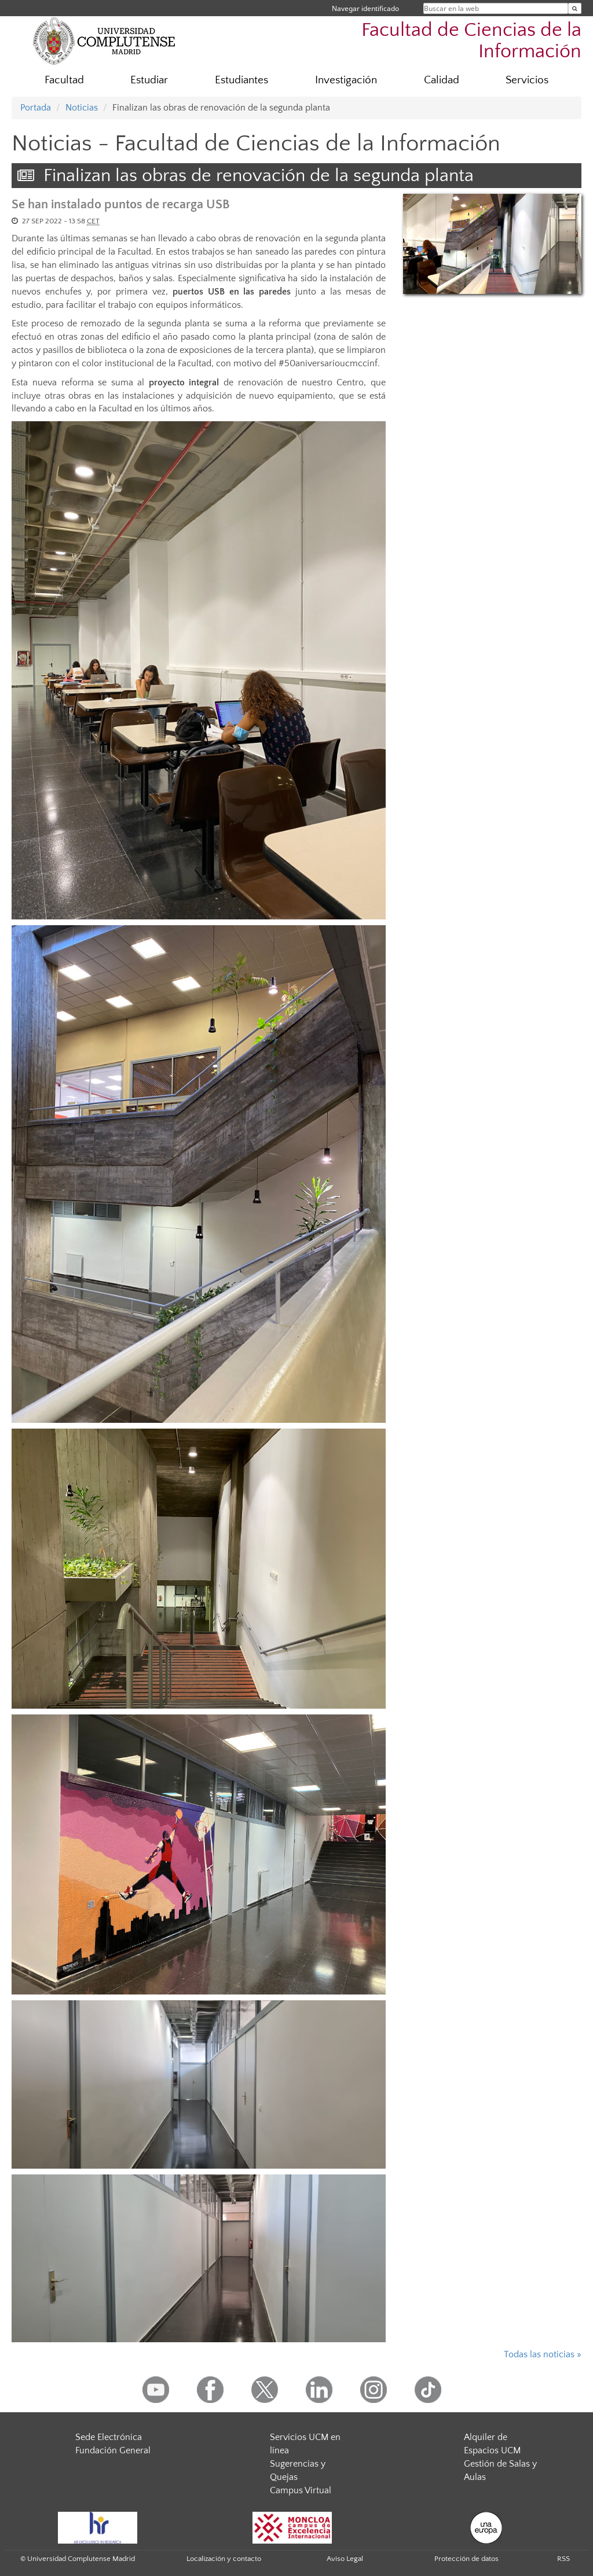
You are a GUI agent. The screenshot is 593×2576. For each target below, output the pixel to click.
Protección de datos (466, 2559)
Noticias (81, 107)
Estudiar (149, 80)
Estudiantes (241, 80)
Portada (35, 107)
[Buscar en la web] (574, 8)
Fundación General (113, 2450)
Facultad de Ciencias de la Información (471, 41)
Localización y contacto (223, 2559)
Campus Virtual (300, 2490)
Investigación (346, 80)
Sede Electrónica (108, 2437)
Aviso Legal (345, 2559)
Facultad (64, 80)
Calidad (441, 80)
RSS (563, 2559)
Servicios (527, 80)
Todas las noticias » (542, 2354)
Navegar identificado (365, 8)
